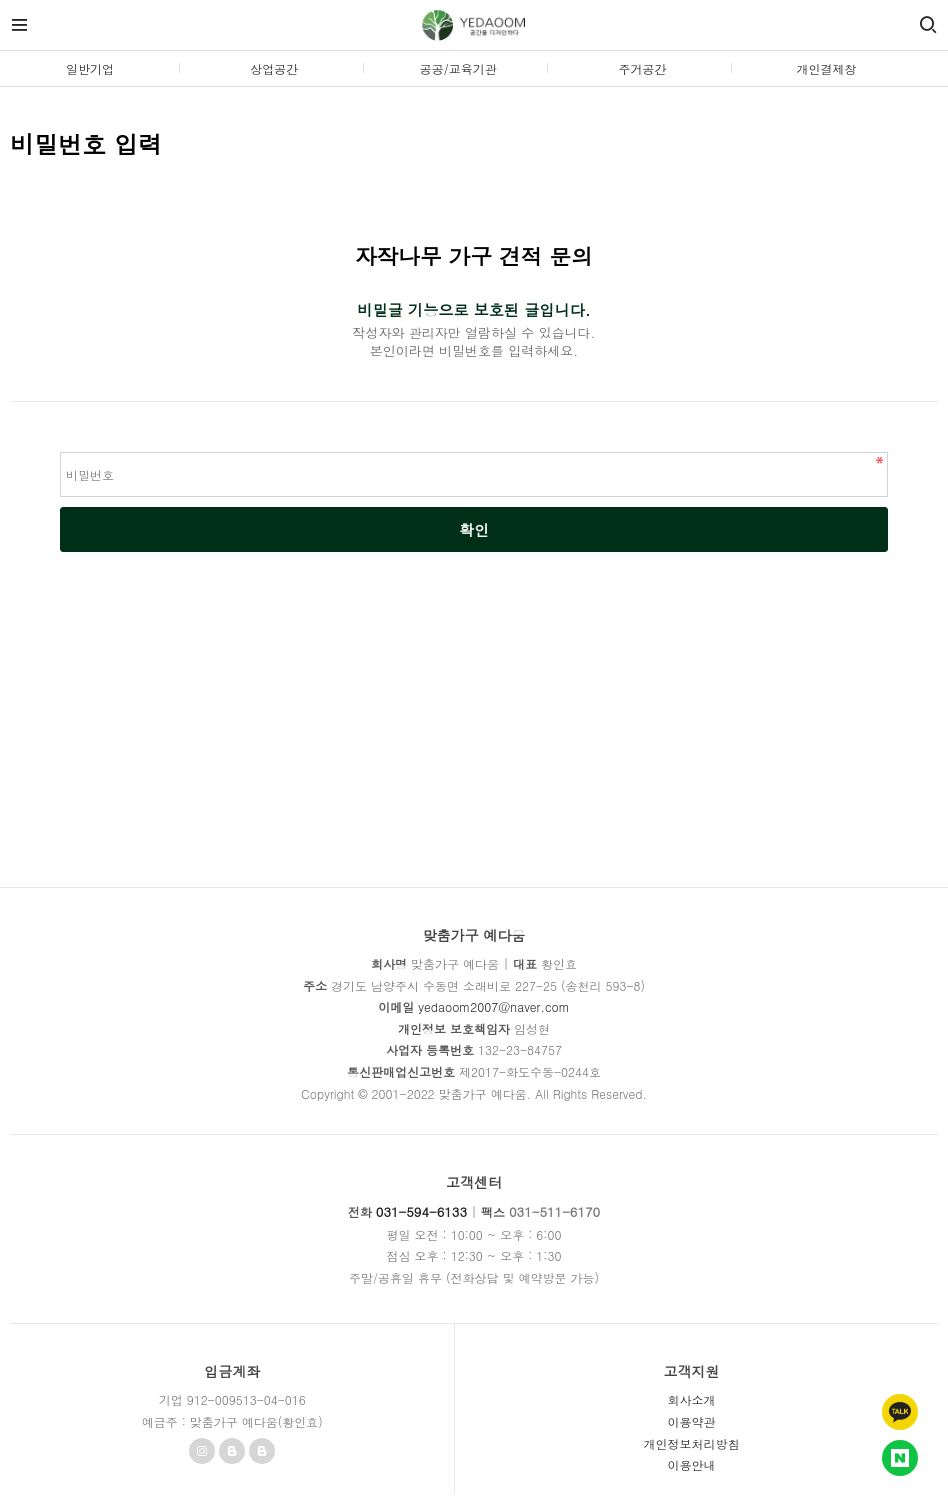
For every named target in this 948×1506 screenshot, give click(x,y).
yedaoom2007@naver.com (494, 1006)
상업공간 (274, 68)
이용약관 (691, 1421)
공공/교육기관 (458, 68)
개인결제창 (827, 68)
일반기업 (90, 68)
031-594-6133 (421, 1211)
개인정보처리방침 (691, 1443)
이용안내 (691, 1464)
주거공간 (642, 68)
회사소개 (691, 1399)
